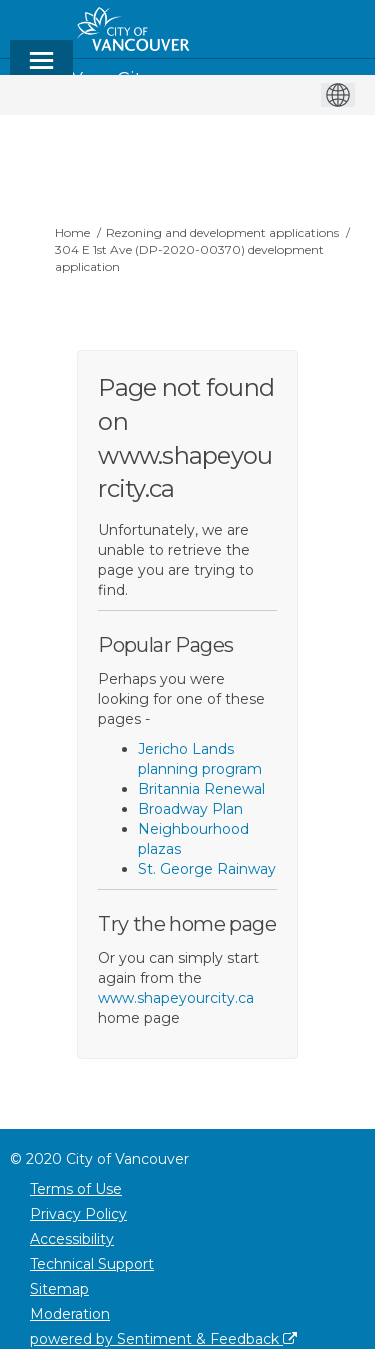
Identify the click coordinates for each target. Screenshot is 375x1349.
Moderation (70, 1314)
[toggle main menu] (41, 69)
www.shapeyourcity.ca (176, 998)
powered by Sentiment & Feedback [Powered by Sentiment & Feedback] (163, 1339)
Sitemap (59, 1289)
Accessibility (72, 1239)
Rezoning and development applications (222, 232)
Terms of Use (76, 1189)
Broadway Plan (190, 809)
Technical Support (92, 1264)
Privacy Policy (78, 1214)
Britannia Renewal (201, 789)
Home (72, 232)
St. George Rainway (207, 869)
